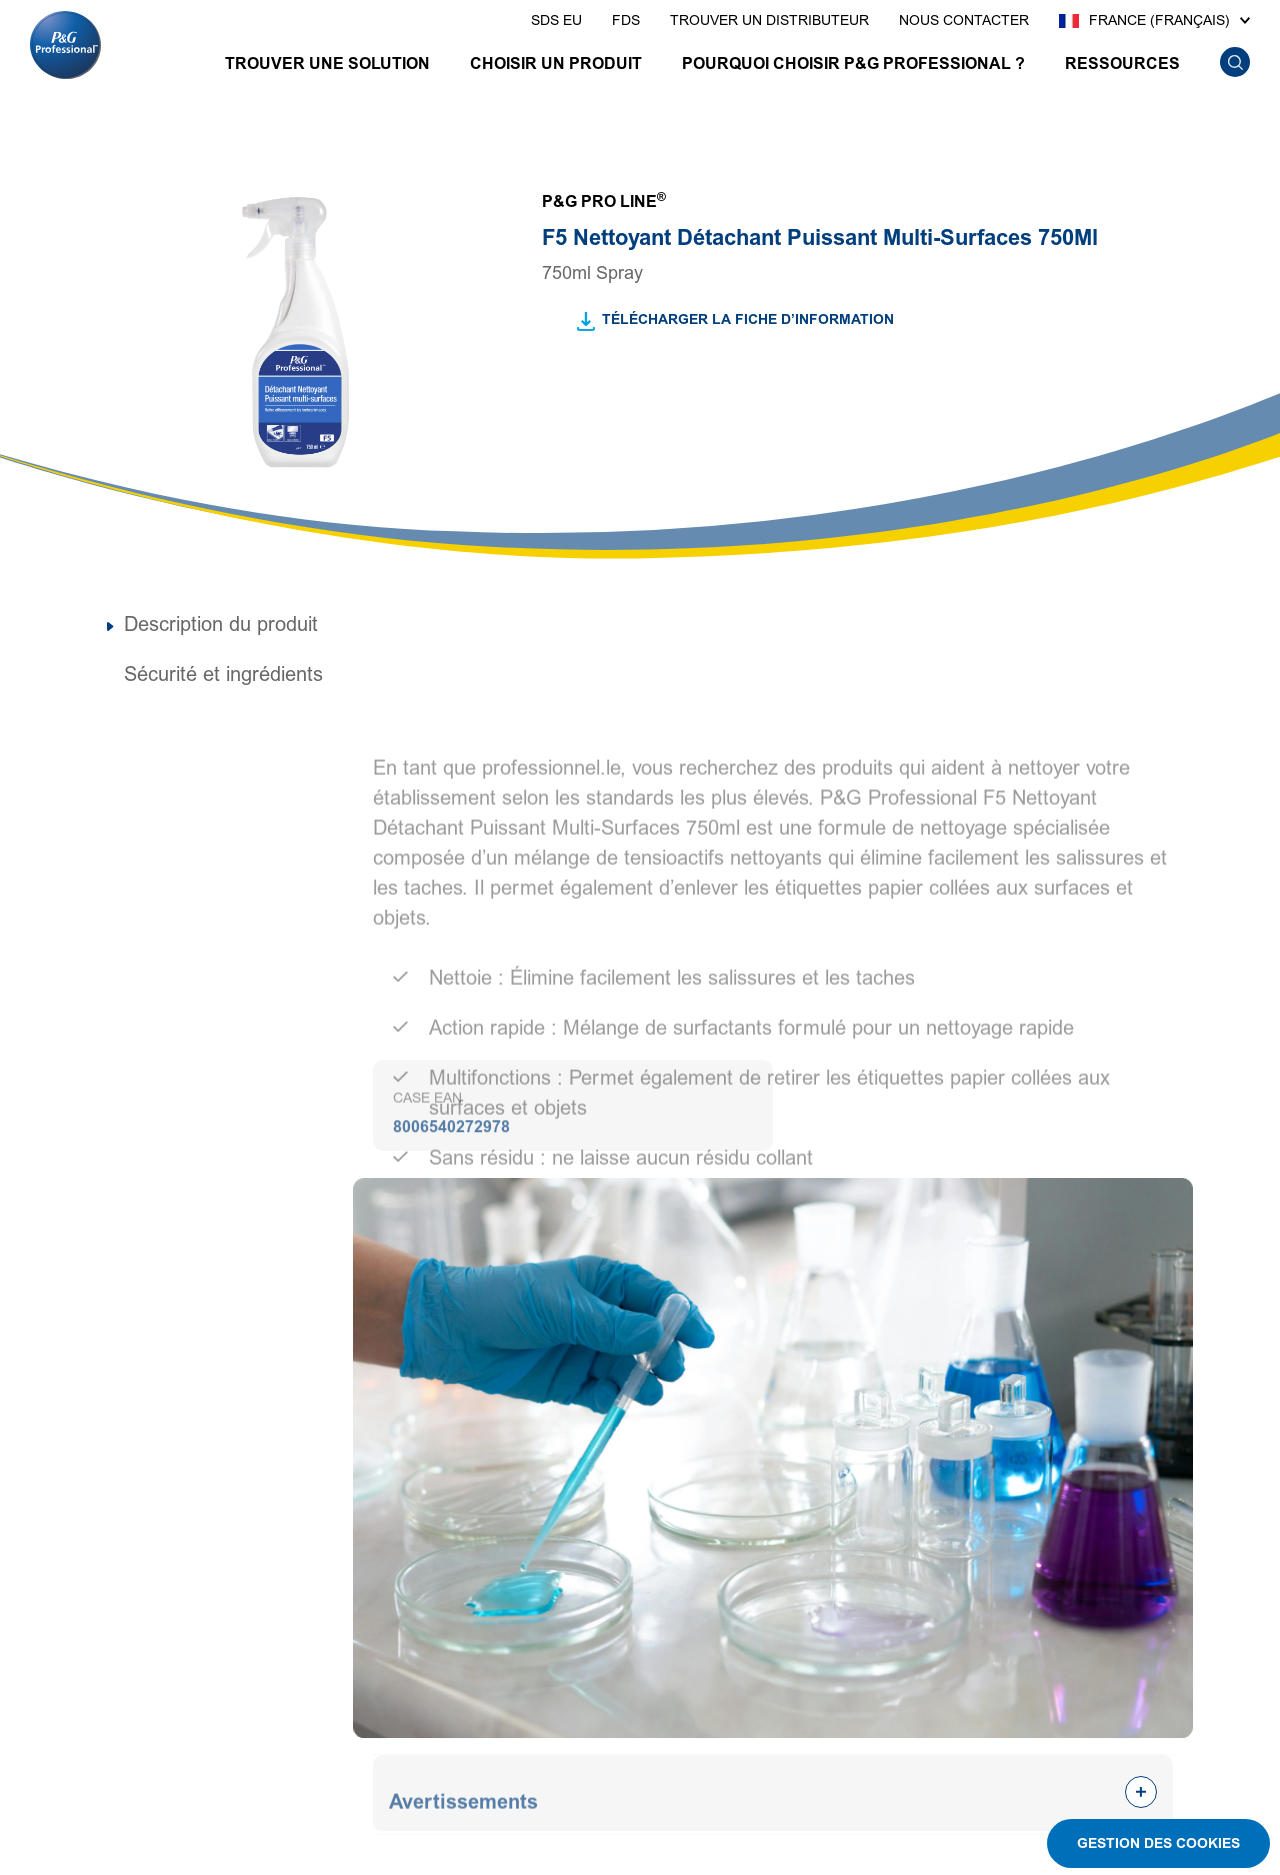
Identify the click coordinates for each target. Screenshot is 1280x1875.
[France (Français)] (1154, 21)
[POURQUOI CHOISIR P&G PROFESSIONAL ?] (853, 66)
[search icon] (1234, 62)
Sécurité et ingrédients (223, 675)
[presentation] (556, 21)
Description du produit (221, 625)
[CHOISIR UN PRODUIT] (556, 66)
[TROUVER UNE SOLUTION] (327, 66)
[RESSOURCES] (1122, 66)
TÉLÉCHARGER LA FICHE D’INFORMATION (748, 319)
